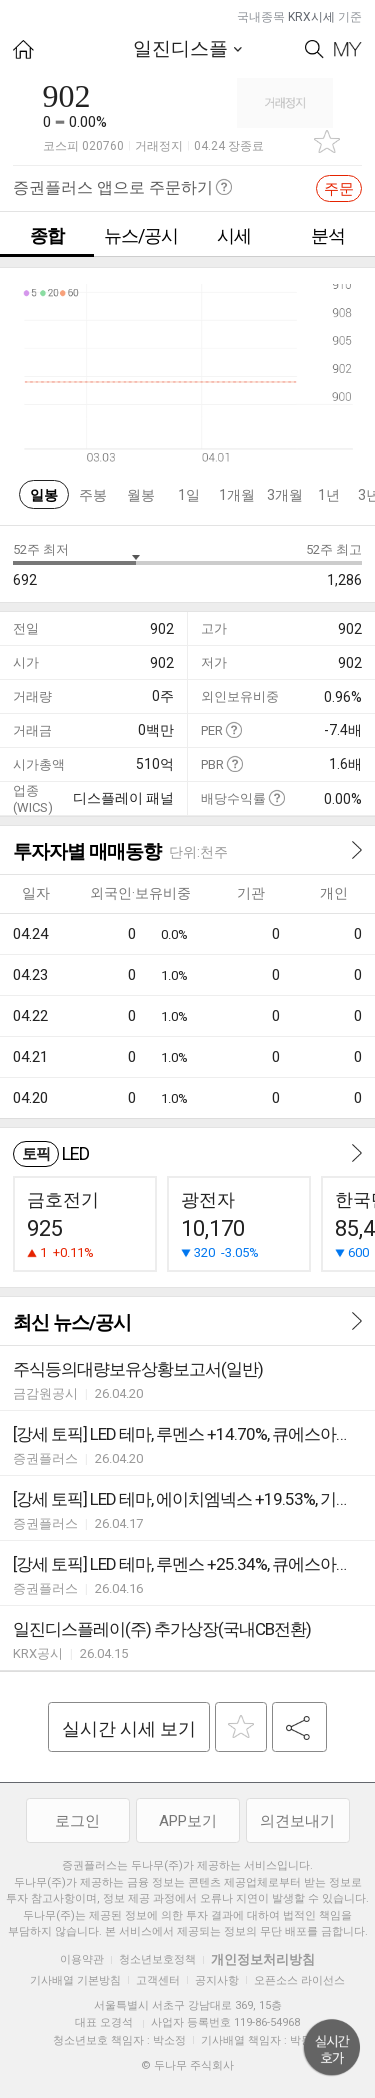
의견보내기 (297, 1821)
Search (314, 49)
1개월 (237, 495)
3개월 (285, 495)
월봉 (141, 495)
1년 (329, 495)
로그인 (77, 1821)
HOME (23, 49)
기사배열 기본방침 (75, 1980)
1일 (189, 495)
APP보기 (188, 1821)
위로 (332, 2048)
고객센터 (158, 1980)
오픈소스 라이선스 (299, 1980)
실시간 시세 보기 (129, 1728)
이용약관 (82, 1959)
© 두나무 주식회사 (187, 2065)
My (348, 49)
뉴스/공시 (141, 235)
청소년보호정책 (157, 1959)
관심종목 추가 (327, 141)
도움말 (233, 729)
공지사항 (217, 1980)
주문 (339, 189)
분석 (328, 235)
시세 (234, 235)
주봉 (93, 495)
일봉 (44, 495)
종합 (47, 235)
